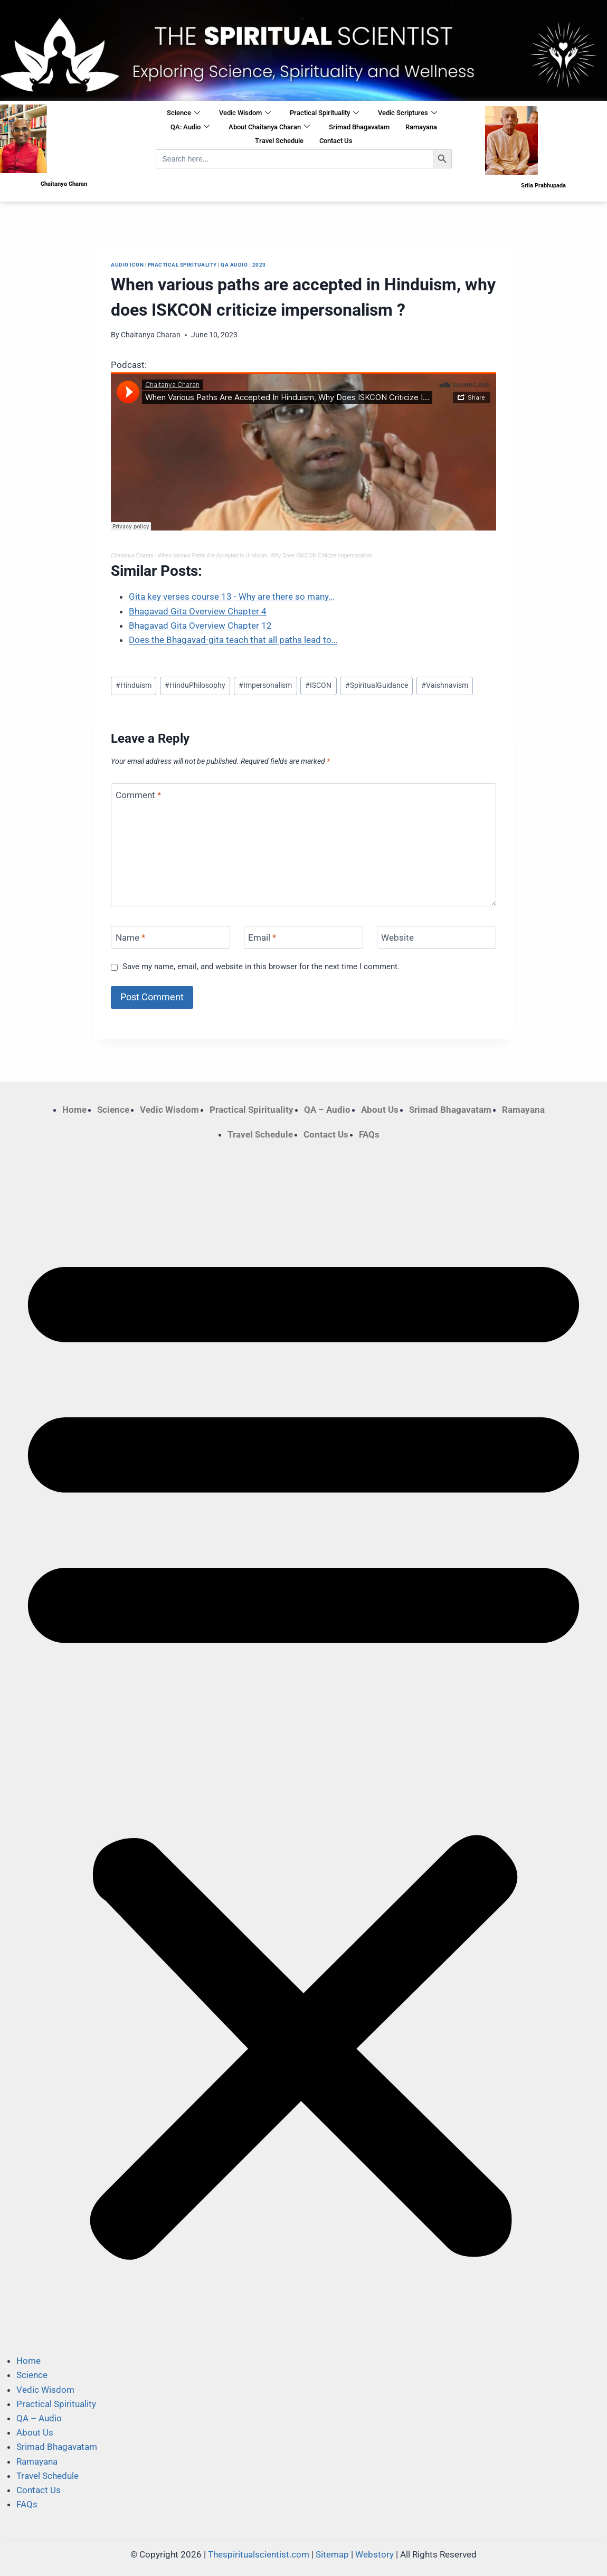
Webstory (374, 2554)
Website (397, 937)
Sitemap (332, 2554)
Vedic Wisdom (245, 113)
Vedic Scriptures (407, 113)
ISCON (318, 685)
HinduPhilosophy (195, 685)
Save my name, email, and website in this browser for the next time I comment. (261, 966)
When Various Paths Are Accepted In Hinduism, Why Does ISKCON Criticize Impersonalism (265, 555)
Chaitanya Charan (151, 334)
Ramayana (421, 127)
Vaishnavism (444, 685)
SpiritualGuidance (376, 685)
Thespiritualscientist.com (258, 2554)
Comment (138, 795)
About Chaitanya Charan (269, 127)
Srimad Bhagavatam (359, 127)
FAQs (369, 1134)
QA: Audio (190, 127)
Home (74, 1109)
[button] (303, 1748)
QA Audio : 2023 (243, 265)
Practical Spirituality (324, 113)
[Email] (303, 937)
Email (262, 937)
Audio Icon (127, 265)
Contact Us (336, 141)
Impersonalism (265, 685)
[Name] (170, 937)
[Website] (436, 937)
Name (130, 937)
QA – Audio (327, 1109)
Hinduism (133, 685)
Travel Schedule (279, 141)
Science (183, 113)
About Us (380, 1109)
